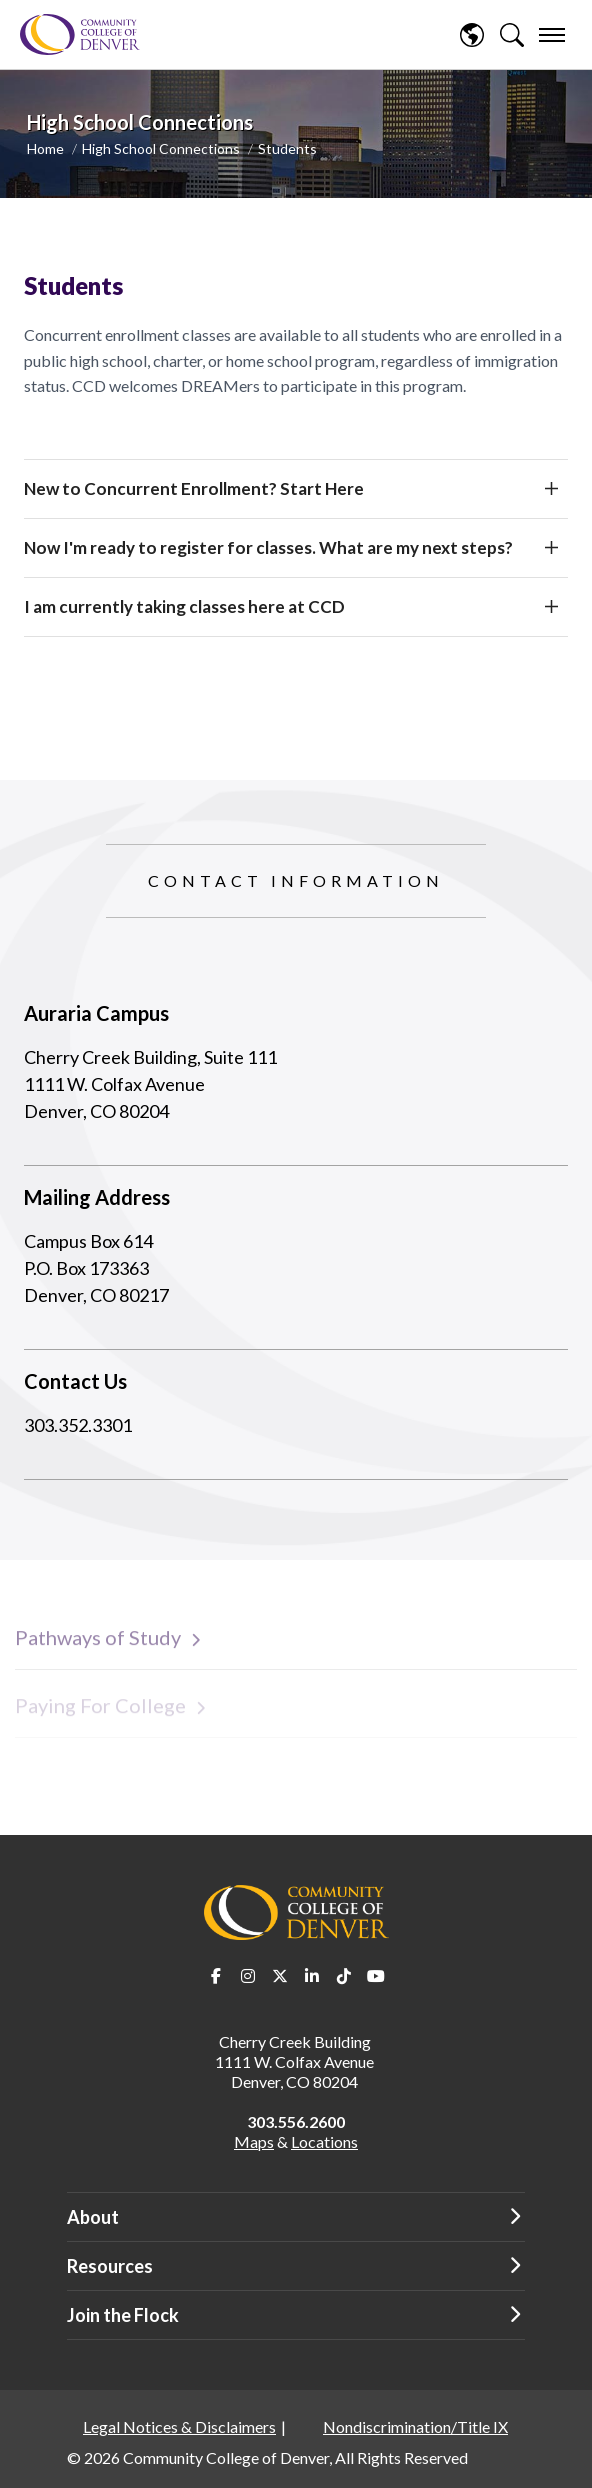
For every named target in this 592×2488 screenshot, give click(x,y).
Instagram (248, 1976)
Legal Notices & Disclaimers (179, 2426)
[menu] (552, 35)
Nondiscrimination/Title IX (415, 2426)
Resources (110, 2266)
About (93, 2217)
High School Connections (161, 148)
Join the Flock (123, 2315)
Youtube (376, 1976)
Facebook (216, 1976)
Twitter (280, 1976)
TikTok (344, 1976)
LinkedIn (312, 1976)
